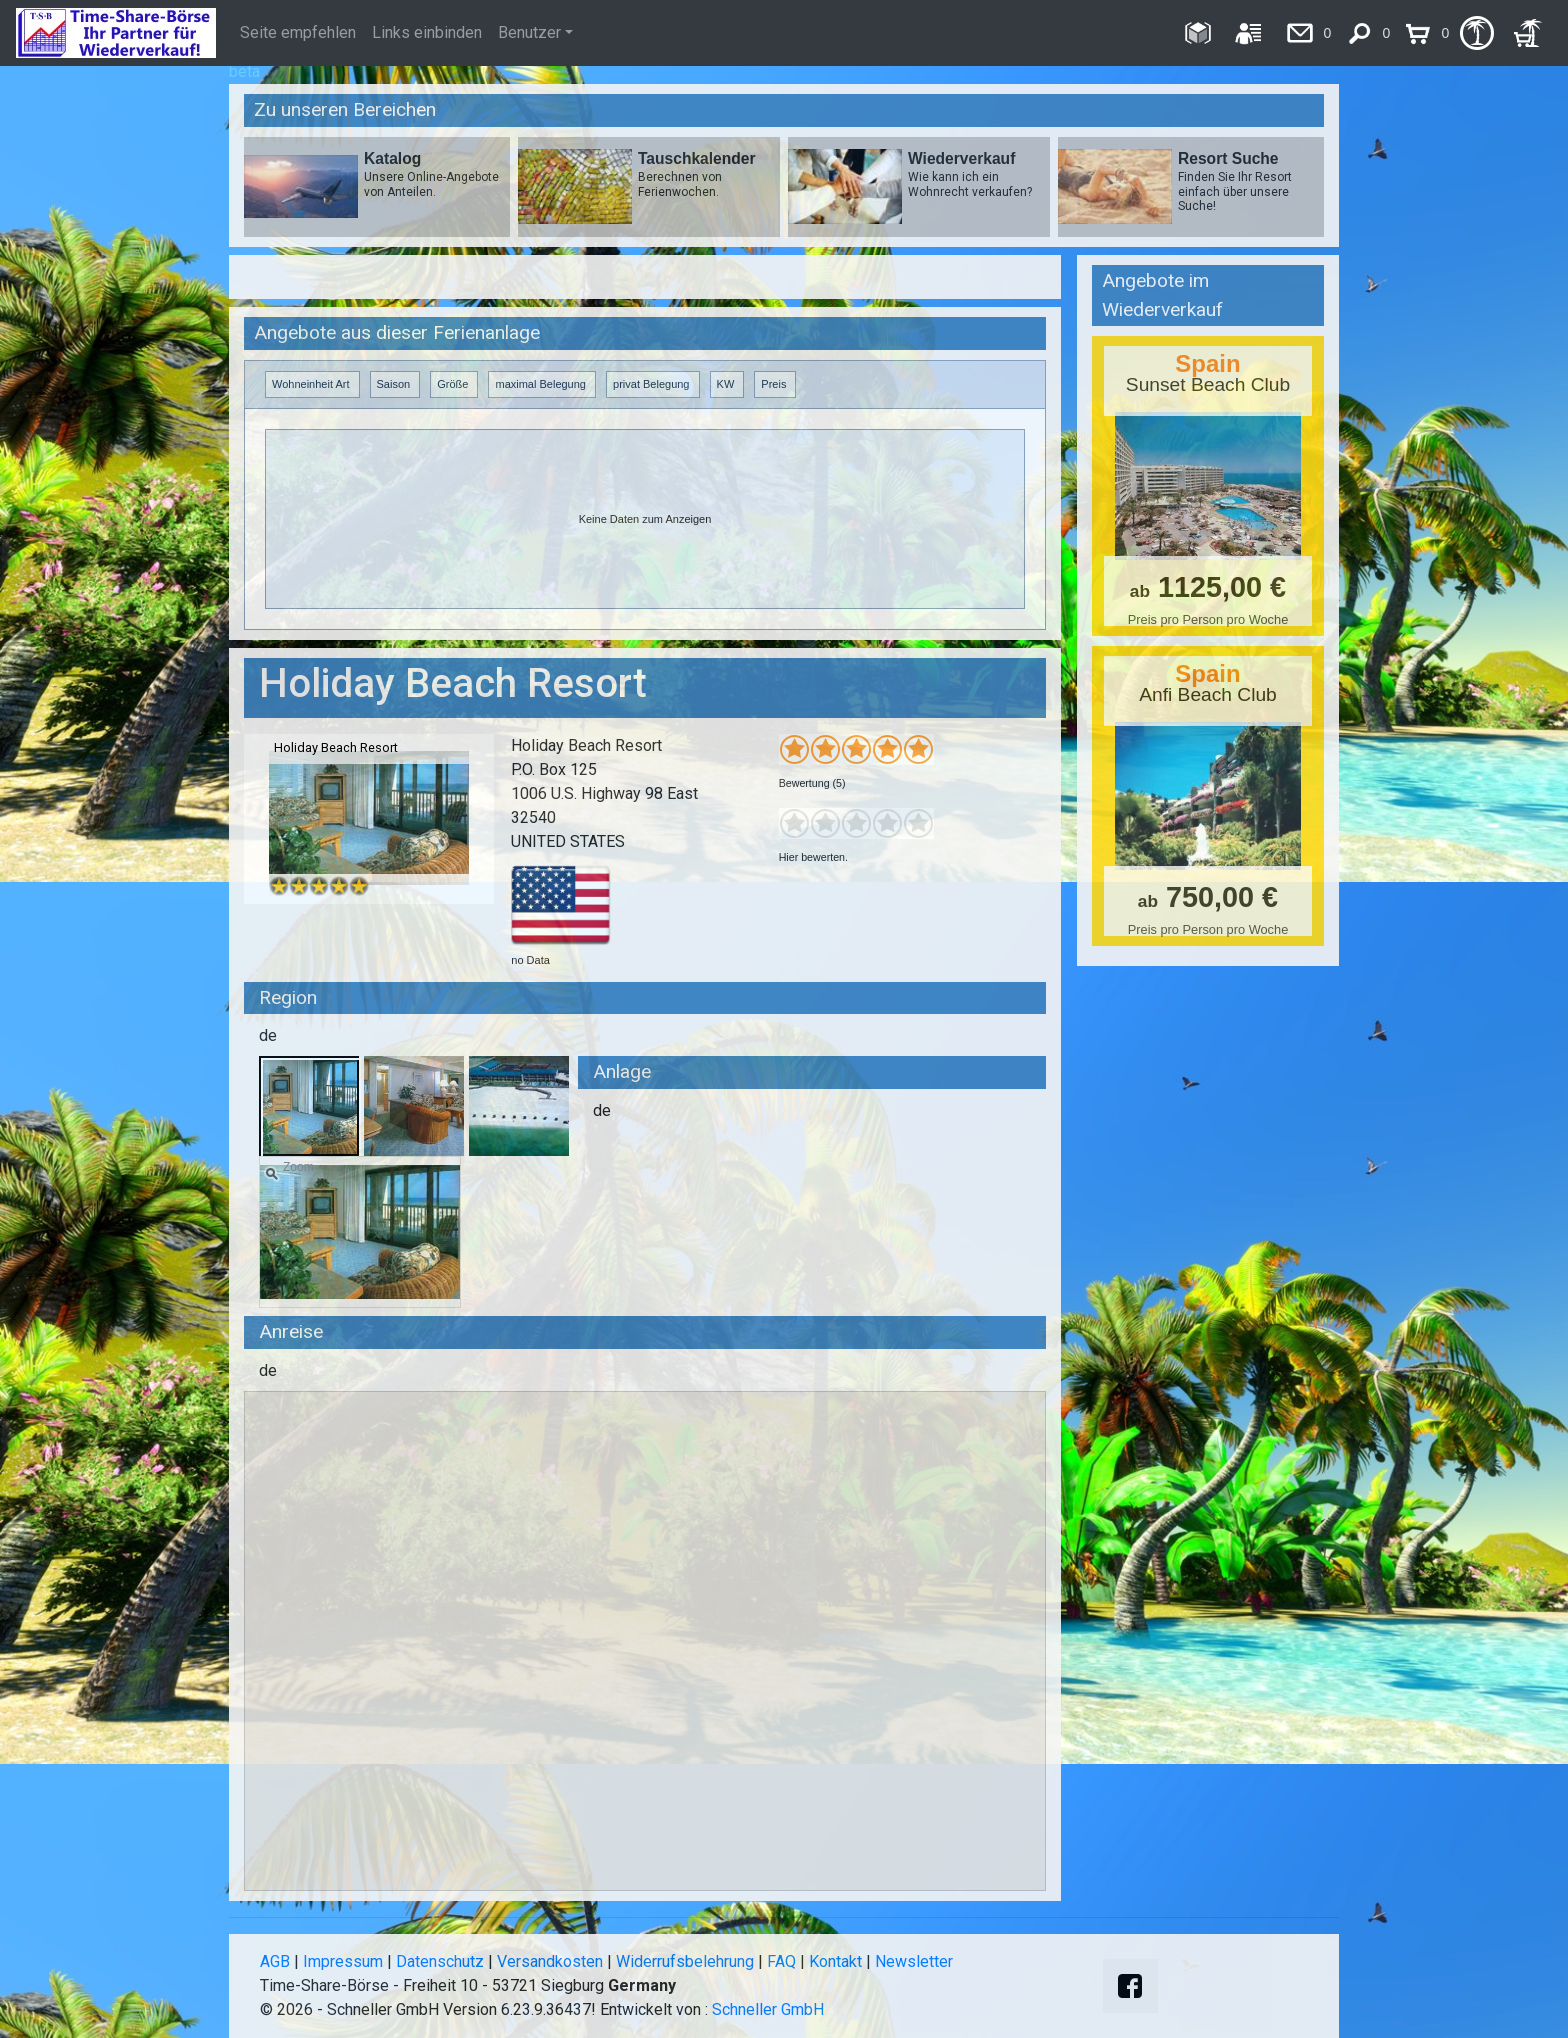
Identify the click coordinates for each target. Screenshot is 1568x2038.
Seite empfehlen (298, 32)
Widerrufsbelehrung (685, 1961)
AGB (275, 1961)
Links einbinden (427, 32)
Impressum (343, 1961)
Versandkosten (550, 1961)
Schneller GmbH (768, 2009)
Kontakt (835, 1961)
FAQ (781, 1961)
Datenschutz (440, 1961)
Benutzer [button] (529, 32)
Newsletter (914, 1961)
